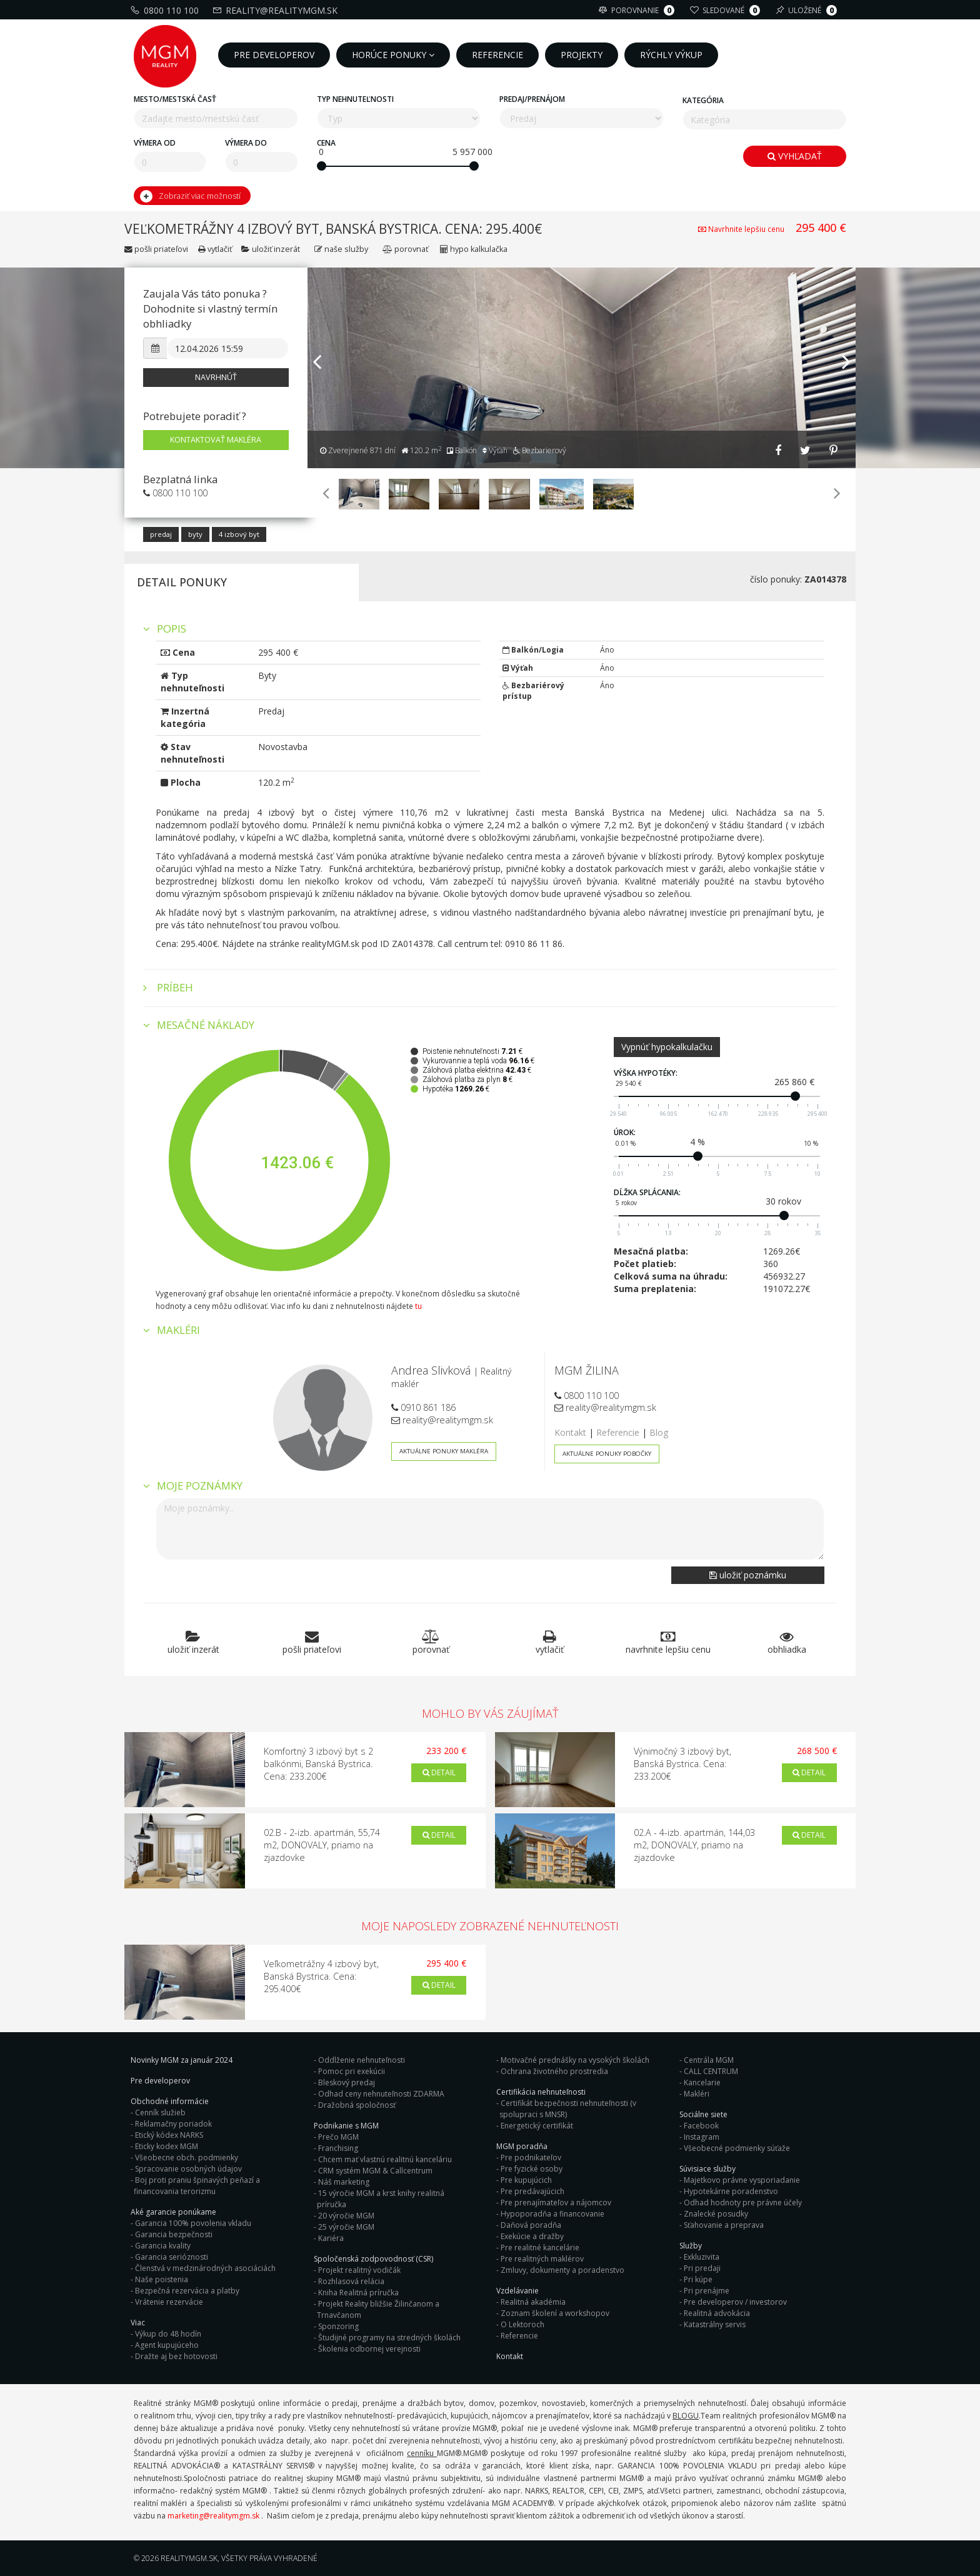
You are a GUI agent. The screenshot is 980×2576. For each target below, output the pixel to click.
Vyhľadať (795, 156)
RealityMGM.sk (189, 2558)
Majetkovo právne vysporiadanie (742, 2180)
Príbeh (168, 987)
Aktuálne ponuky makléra (443, 1451)
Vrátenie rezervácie (169, 2302)
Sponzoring (338, 2326)
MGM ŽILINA (586, 1370)
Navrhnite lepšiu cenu (742, 229)
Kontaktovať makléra (215, 439)
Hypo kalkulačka (474, 249)
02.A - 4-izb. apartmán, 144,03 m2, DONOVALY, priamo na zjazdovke (694, 1845)
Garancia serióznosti (171, 2257)
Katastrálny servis (715, 2324)
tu (418, 1306)
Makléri (696, 2093)
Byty (195, 534)
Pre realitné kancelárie (540, 2247)
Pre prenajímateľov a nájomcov (556, 2202)
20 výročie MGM (346, 2215)
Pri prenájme (706, 2290)
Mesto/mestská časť (175, 99)
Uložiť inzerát (271, 249)
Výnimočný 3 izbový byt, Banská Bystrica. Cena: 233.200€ (682, 1763)
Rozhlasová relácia (351, 2281)
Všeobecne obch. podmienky (186, 2157)
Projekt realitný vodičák (359, 2270)
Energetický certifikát (537, 2125)
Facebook (701, 2125)
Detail (439, 1772)
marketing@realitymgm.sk (213, 2515)
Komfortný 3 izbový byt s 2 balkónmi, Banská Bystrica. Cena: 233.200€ (318, 1763)
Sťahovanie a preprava (724, 2225)
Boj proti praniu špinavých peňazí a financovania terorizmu (197, 2186)
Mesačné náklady (198, 1025)
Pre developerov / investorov (735, 2302)
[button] (317, 405)
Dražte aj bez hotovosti (176, 2356)
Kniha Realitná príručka (358, 2292)
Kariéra (331, 2238)
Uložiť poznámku (747, 1575)
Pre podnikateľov (531, 2157)
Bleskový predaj (346, 2082)
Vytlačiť (215, 249)
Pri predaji (702, 2268)
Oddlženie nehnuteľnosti (361, 2060)
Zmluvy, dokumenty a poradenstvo (562, 2270)
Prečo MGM (338, 2137)
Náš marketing (343, 2182)
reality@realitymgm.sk (277, 10)
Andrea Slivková (431, 1370)
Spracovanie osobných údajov (188, 2168)
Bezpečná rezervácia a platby (187, 2290)
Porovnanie (638, 10)
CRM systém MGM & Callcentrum (375, 2170)
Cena (326, 143)
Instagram (701, 2137)
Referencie (617, 1432)
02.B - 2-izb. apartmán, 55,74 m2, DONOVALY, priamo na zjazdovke (322, 1845)
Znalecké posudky (716, 2213)
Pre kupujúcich (526, 2180)
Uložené (808, 10)
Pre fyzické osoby (531, 2168)
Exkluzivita (701, 2257)
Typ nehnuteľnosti (355, 99)
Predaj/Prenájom (532, 99)
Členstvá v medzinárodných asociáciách (205, 2268)
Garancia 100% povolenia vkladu (193, 2223)
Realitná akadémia (533, 2302)
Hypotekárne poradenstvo (731, 2191)
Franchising (338, 2148)
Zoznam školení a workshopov (555, 2313)
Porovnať (405, 249)
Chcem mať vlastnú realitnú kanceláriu (385, 2159)
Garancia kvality (163, 2245)
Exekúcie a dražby (532, 2236)
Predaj (161, 534)
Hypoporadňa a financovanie (552, 2213)
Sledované (726, 10)
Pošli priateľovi (156, 249)
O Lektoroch (522, 2324)
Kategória (703, 100)
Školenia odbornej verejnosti (369, 2348)
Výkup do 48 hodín (168, 2333)
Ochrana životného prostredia (554, 2071)
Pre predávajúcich (532, 2191)
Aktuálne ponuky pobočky (606, 1454)
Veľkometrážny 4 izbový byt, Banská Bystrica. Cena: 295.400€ (321, 1976)
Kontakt (570, 1432)
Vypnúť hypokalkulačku (666, 1047)
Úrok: (625, 1132)
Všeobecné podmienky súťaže (737, 2148)
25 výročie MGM (346, 2227)
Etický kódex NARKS (169, 2135)
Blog (658, 1432)
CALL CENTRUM (711, 2071)
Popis (164, 628)
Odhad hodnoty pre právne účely (743, 2202)
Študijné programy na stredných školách (389, 2337)
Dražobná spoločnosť (357, 2105)
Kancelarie (702, 2082)
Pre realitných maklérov (542, 2258)
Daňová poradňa (531, 2225)
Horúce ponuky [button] (393, 55)
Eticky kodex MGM (166, 2146)
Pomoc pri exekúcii (351, 2071)
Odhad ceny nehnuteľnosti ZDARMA (381, 2093)
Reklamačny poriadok (173, 2123)
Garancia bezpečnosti (173, 2234)
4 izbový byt (239, 534)
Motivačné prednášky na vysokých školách (575, 2060)
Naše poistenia (161, 2279)
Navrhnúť (216, 377)
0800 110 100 (166, 10)
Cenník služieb (160, 2112)
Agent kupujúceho (167, 2345)
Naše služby (342, 249)
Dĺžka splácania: (647, 1192)
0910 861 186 (423, 1407)
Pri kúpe (698, 2279)
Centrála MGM (709, 2060)
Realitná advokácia (717, 2313)
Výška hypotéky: (646, 1073)
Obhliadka (787, 1642)
